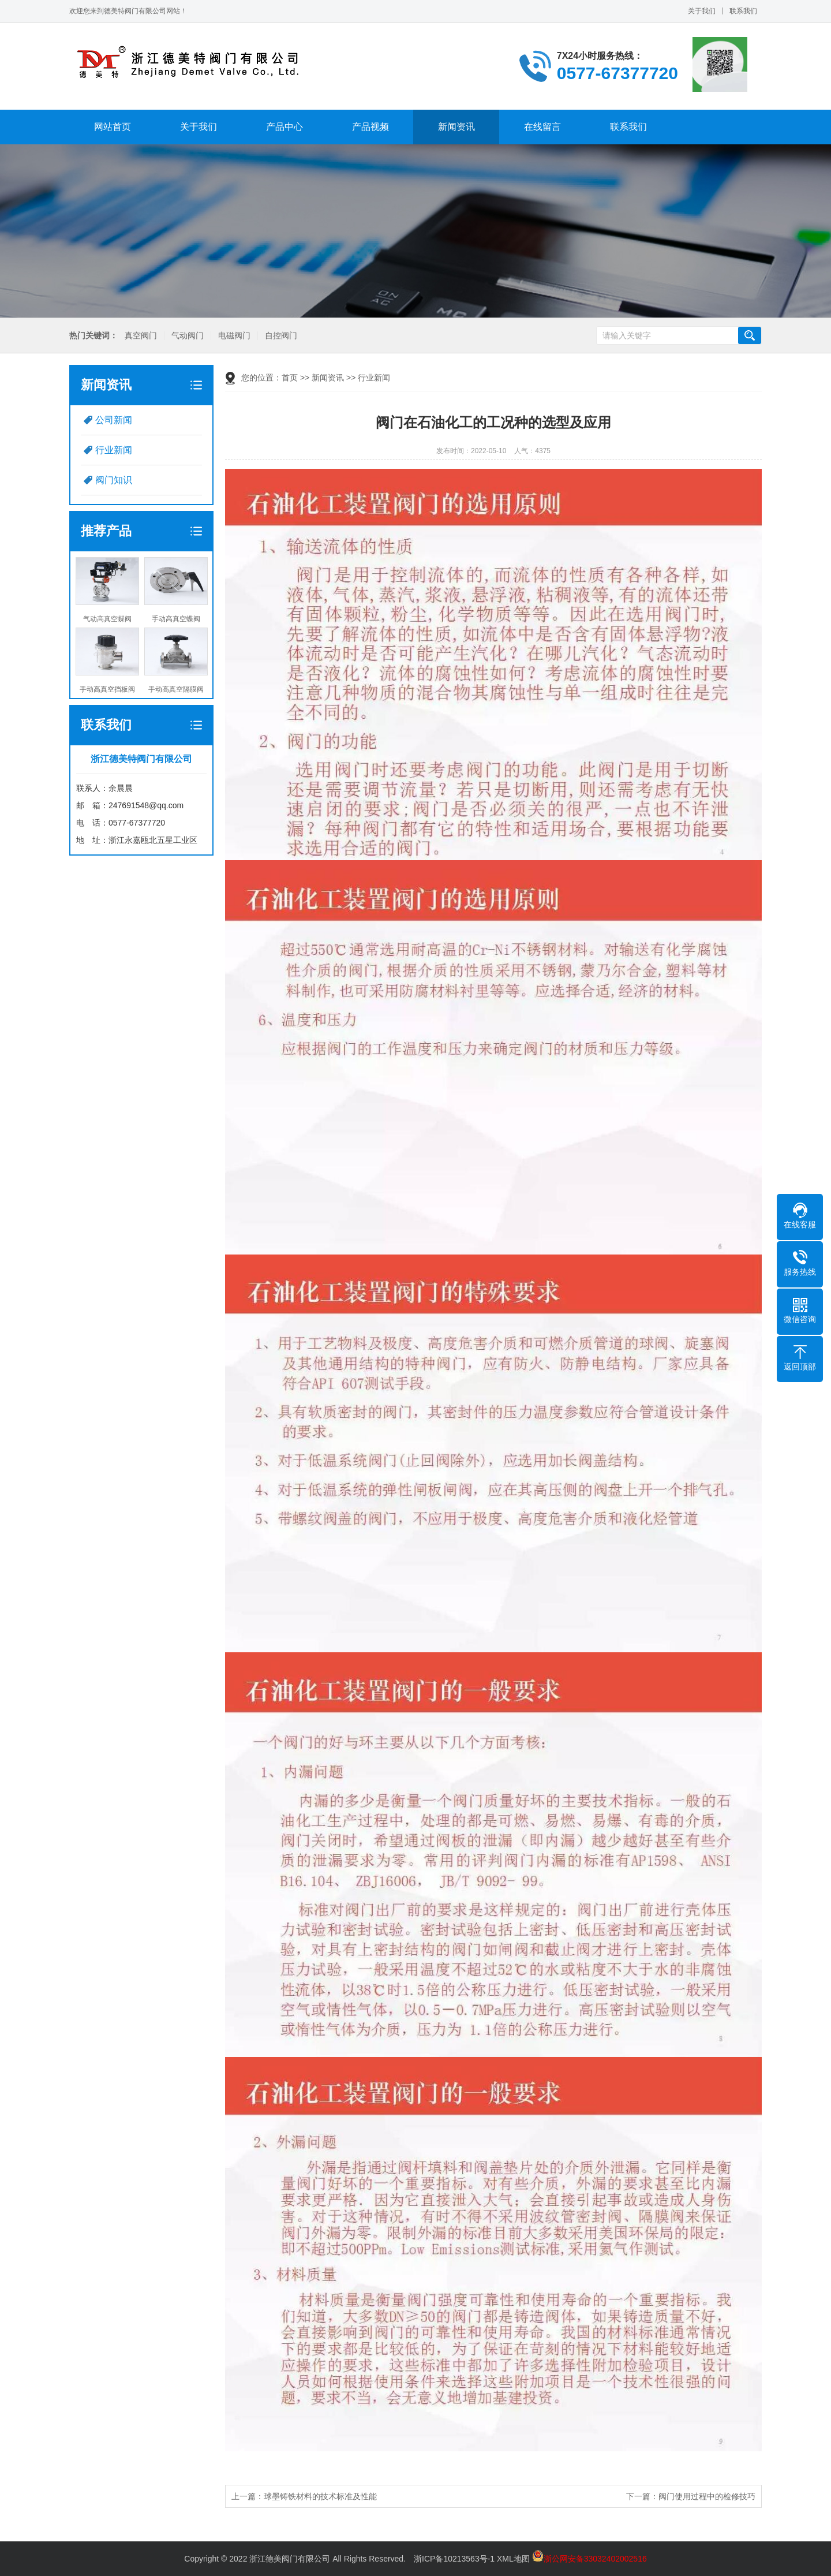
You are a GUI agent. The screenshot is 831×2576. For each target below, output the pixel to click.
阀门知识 (113, 480)
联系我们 (743, 11)
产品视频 (370, 127)
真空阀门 (139, 335)
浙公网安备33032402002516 (589, 2558)
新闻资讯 (456, 127)
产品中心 (284, 127)
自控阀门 (280, 335)
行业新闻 (113, 450)
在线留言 (542, 127)
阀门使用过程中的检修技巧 (706, 2496)
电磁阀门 (233, 335)
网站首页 (112, 127)
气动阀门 (186, 335)
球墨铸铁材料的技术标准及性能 (320, 2496)
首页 (290, 377)
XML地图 (513, 2558)
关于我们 (702, 11)
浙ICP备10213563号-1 (454, 2558)
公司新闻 (113, 420)
